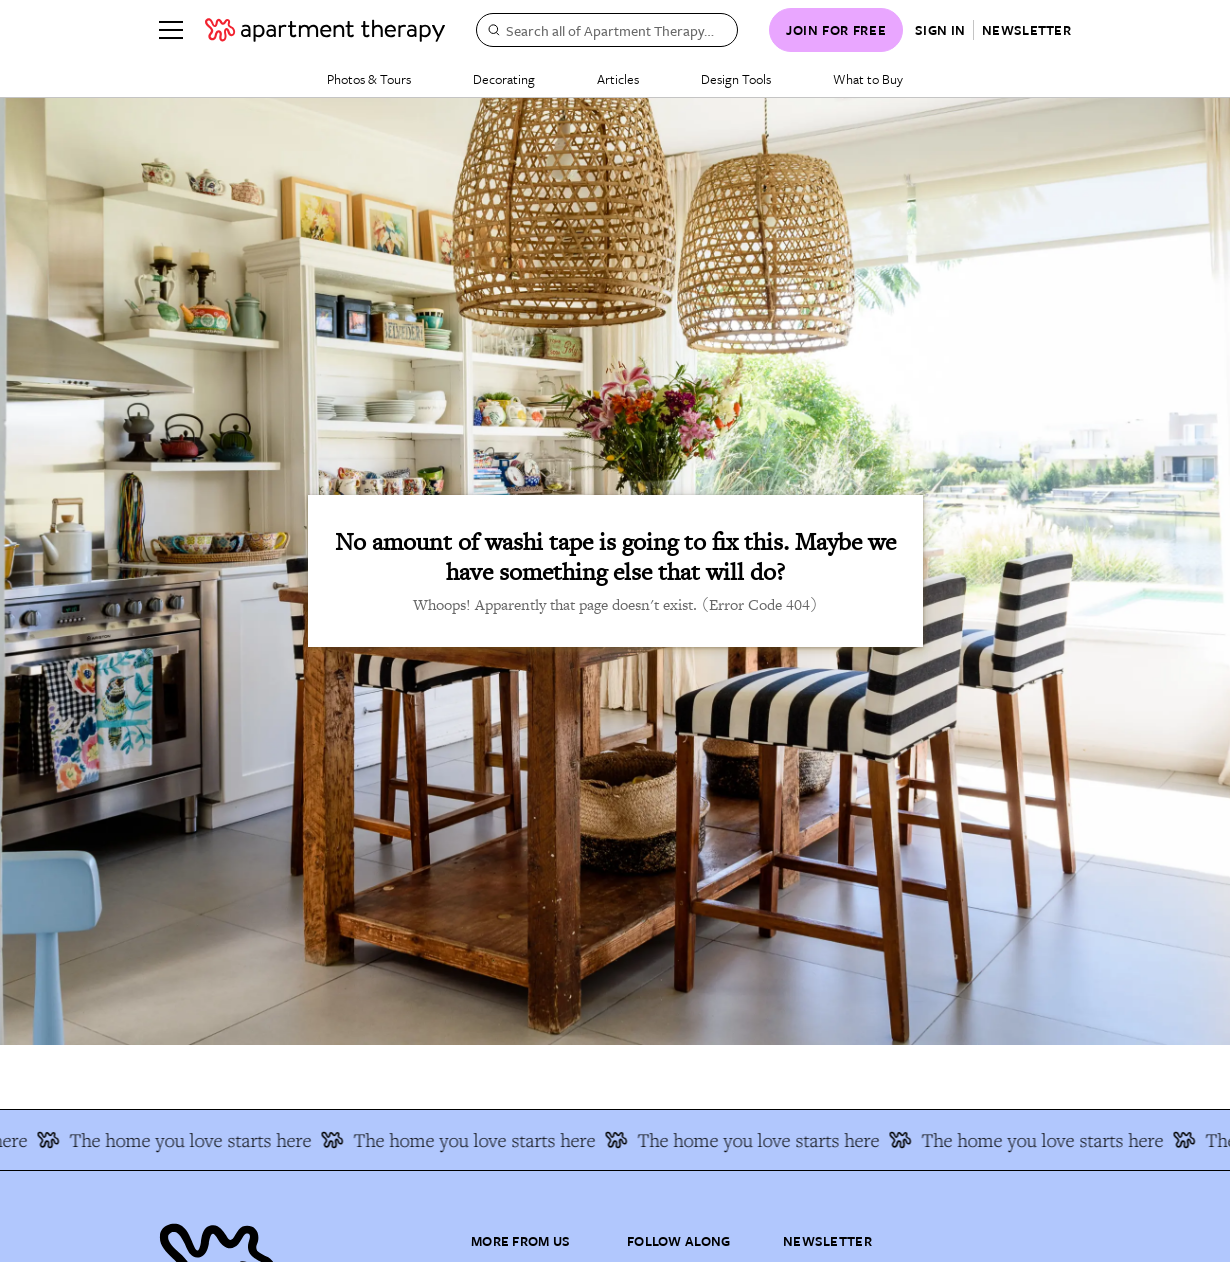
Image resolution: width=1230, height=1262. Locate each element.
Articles (618, 79)
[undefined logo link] (325, 30)
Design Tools (736, 79)
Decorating (504, 79)
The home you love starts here (184, 1140)
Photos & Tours (369, 79)
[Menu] (171, 30)
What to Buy (868, 79)
